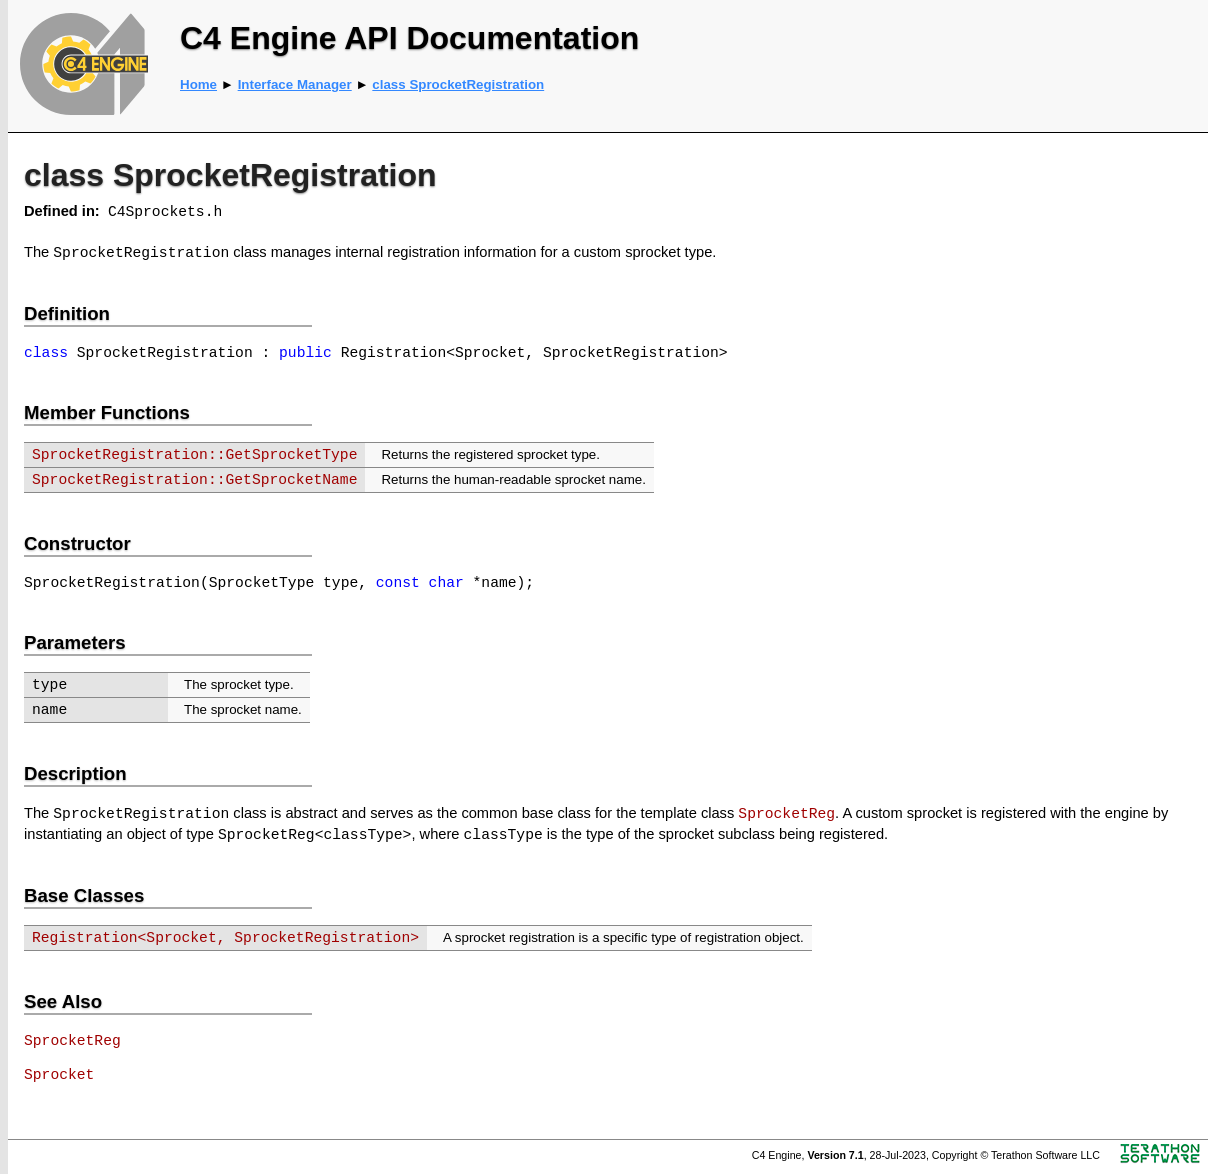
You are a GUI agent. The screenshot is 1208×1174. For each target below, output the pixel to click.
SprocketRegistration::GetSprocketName (194, 480)
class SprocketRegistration (458, 84)
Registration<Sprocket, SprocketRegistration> (225, 938)
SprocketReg (786, 814)
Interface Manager (295, 84)
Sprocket (59, 1075)
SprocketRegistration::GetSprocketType (194, 455)
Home (198, 84)
